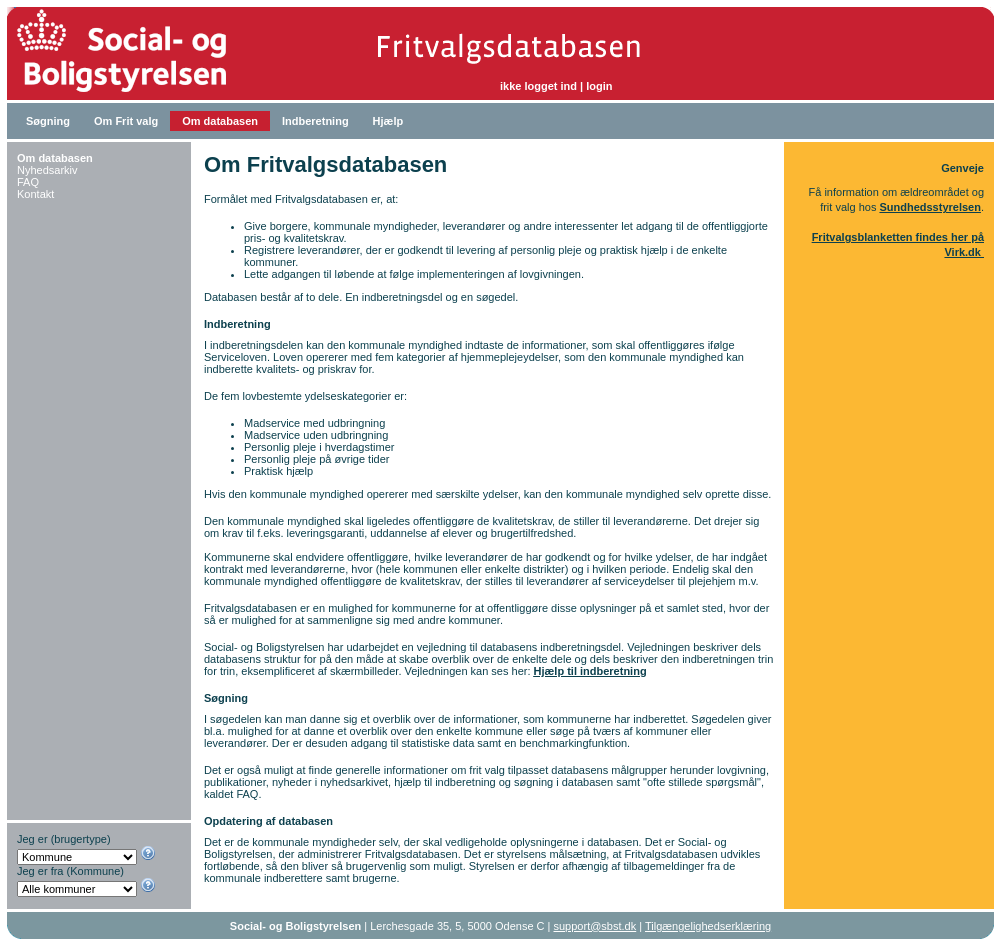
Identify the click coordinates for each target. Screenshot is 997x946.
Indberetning (315, 121)
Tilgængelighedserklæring (708, 926)
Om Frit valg (126, 121)
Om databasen (220, 121)
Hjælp (388, 121)
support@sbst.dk (595, 926)
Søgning (48, 121)
